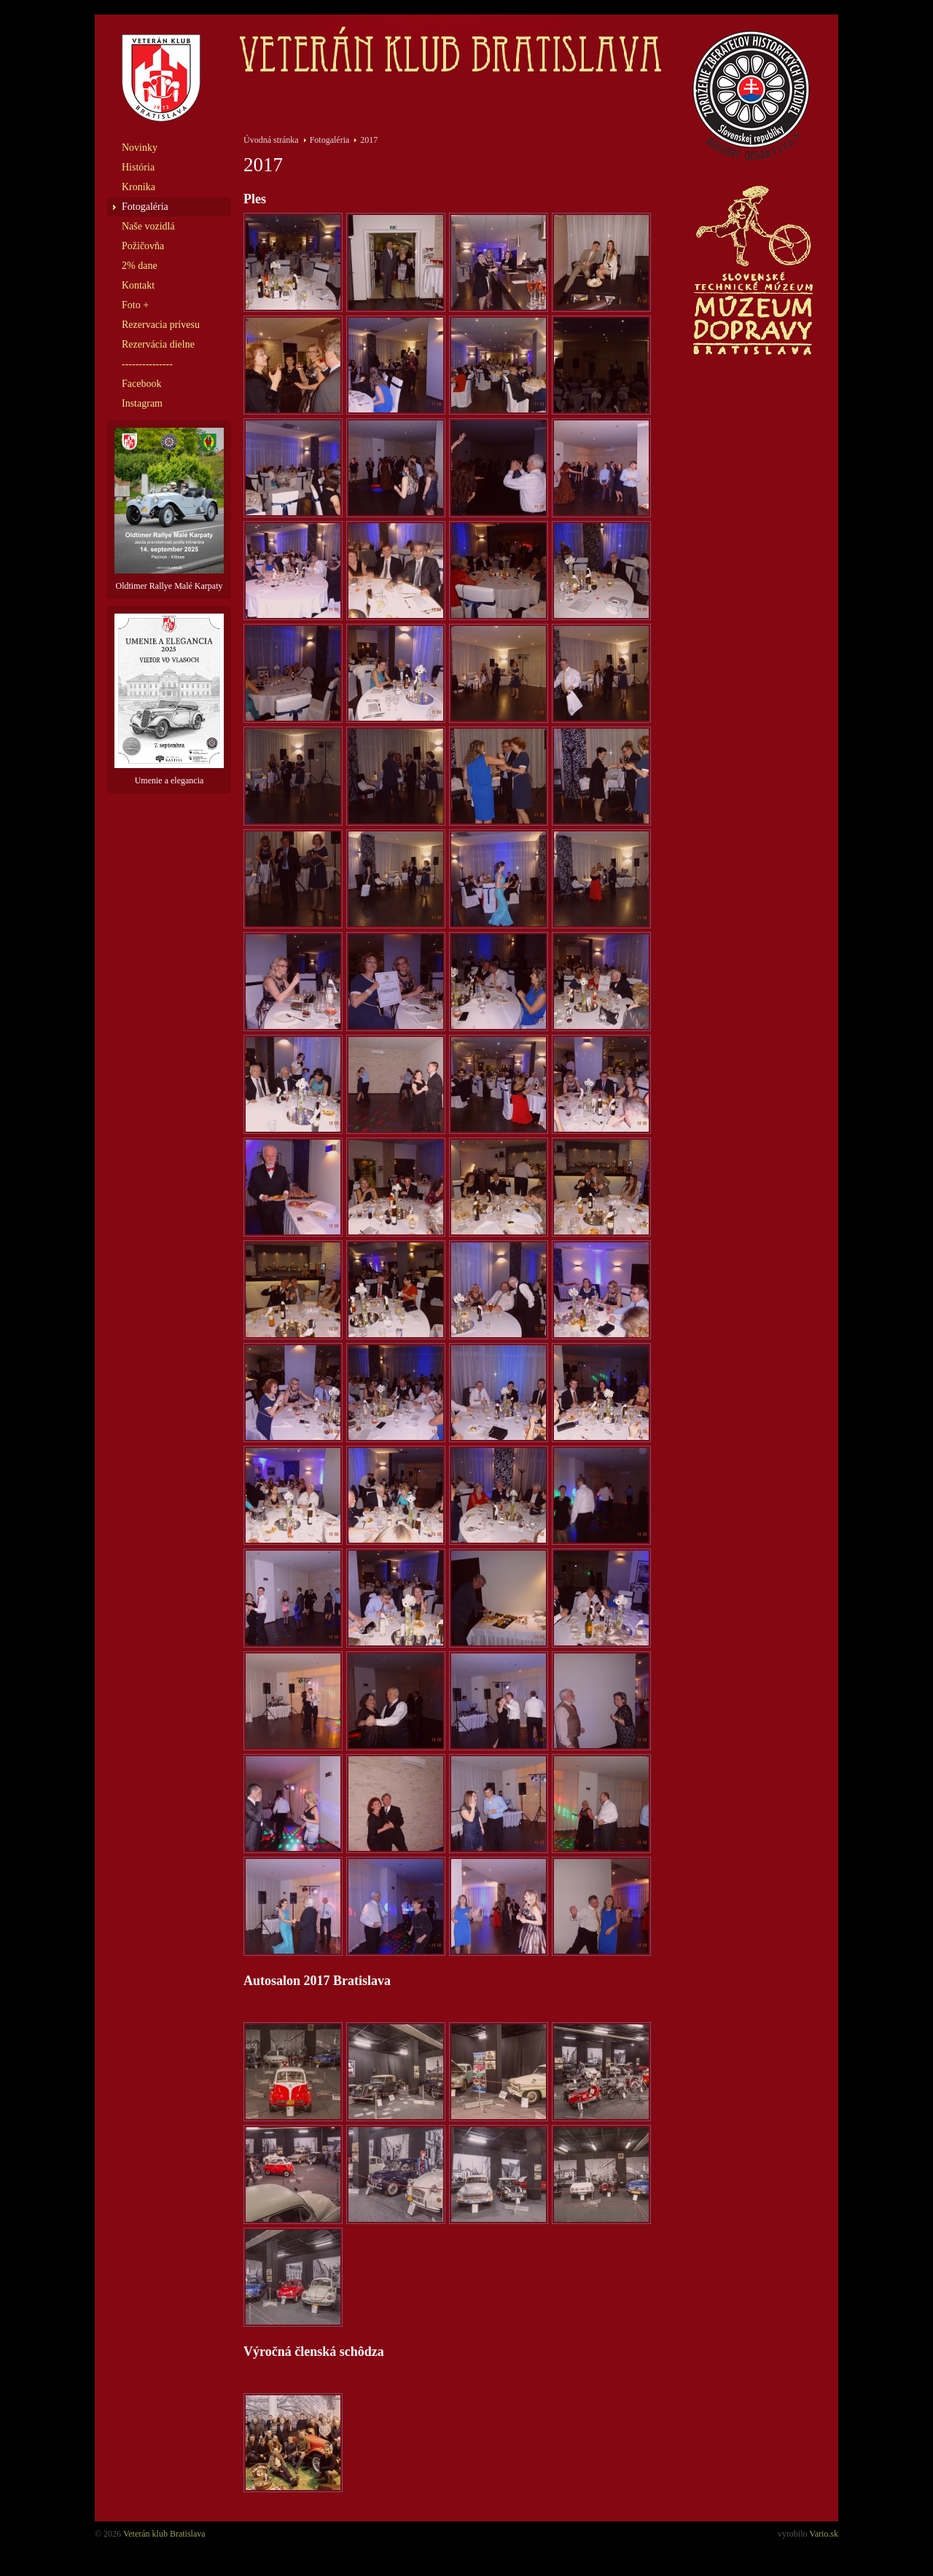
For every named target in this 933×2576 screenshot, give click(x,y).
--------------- (147, 364)
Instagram (142, 403)
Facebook (141, 383)
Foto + (135, 305)
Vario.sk (823, 2534)
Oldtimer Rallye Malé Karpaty (169, 509)
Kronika (138, 186)
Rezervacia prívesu (161, 324)
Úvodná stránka (271, 140)
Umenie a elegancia (169, 700)
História (138, 167)
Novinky (139, 147)
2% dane (139, 265)
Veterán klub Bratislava (164, 2534)
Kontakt (138, 285)
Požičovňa (143, 245)
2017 (369, 140)
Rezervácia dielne (158, 344)
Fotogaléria (145, 206)
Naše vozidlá (148, 226)
